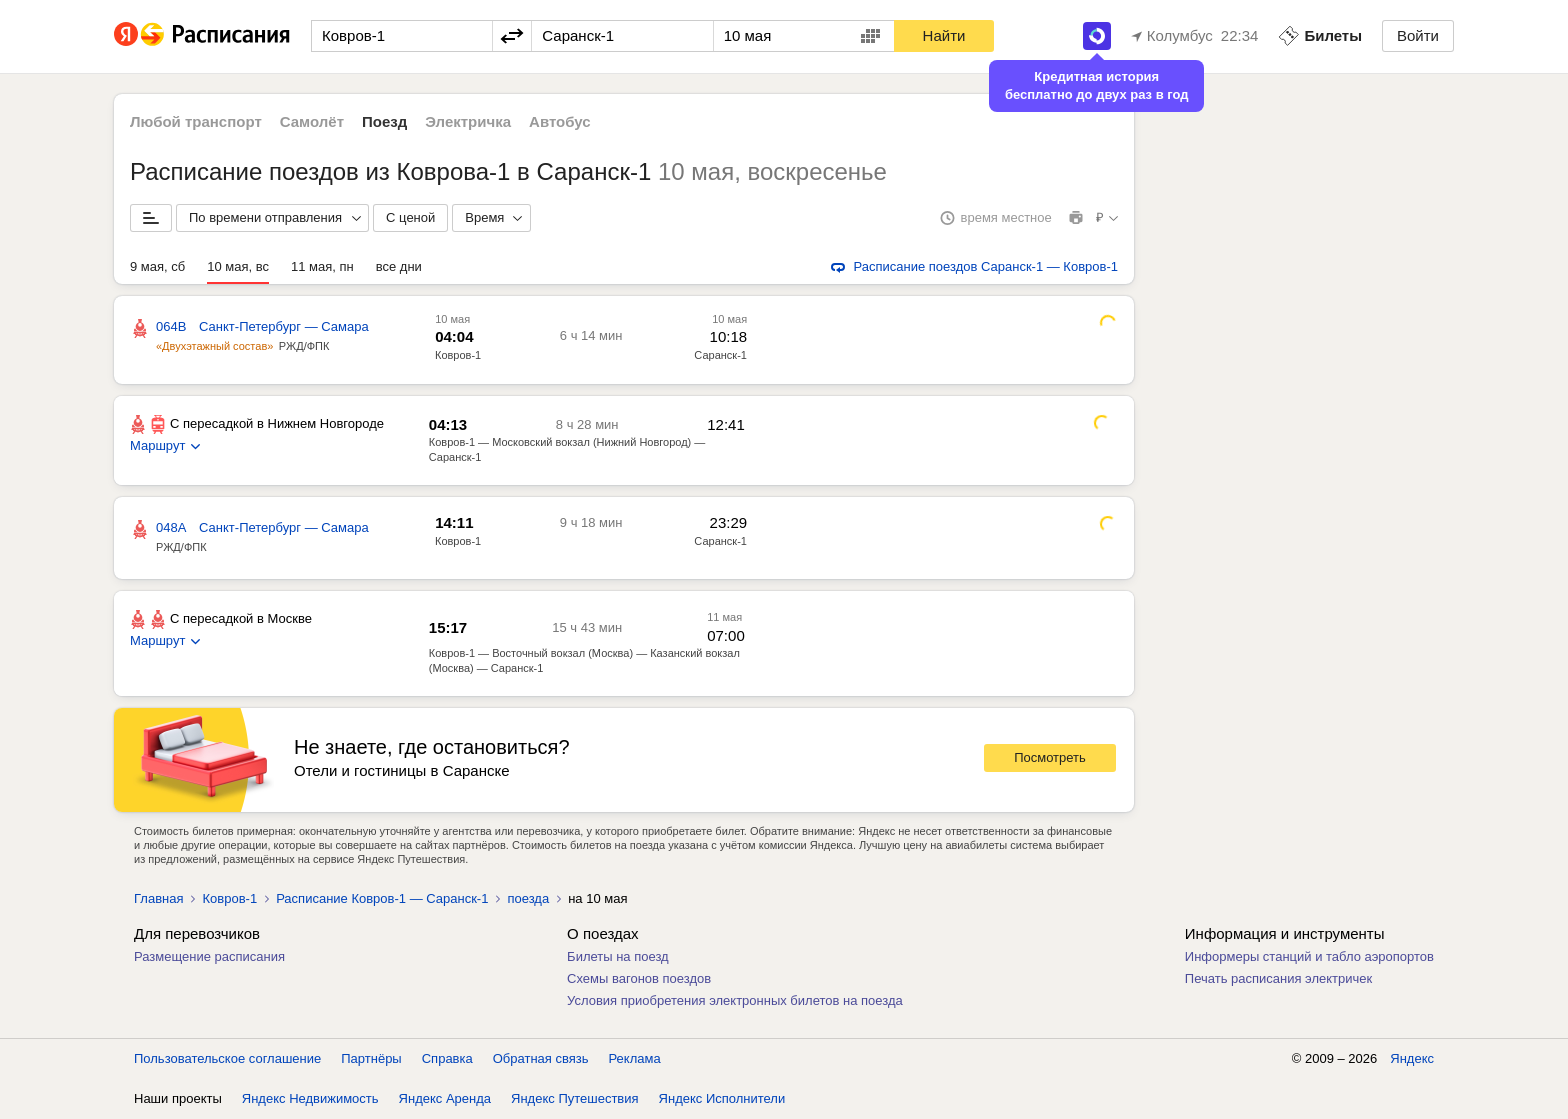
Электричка (468, 121)
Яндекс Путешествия (575, 1098)
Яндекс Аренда (445, 1098)
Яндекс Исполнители (722, 1098)
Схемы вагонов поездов (639, 978)
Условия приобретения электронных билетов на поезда (735, 1000)
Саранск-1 (720, 355)
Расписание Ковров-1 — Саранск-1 (382, 898)
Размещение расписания (209, 956)
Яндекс (1412, 1058)
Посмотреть (1050, 757)
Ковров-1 (458, 355)
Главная (158, 898)
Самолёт (312, 121)
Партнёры (371, 1058)
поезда (528, 898)
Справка (447, 1058)
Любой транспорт (196, 121)
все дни (399, 266)
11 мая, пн (322, 266)
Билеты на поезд (618, 956)
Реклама (635, 1058)
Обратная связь (541, 1058)
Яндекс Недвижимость (310, 1098)
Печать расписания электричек (1278, 978)
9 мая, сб (157, 266)
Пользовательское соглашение (227, 1058)
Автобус (560, 121)
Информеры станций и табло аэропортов (1309, 956)
